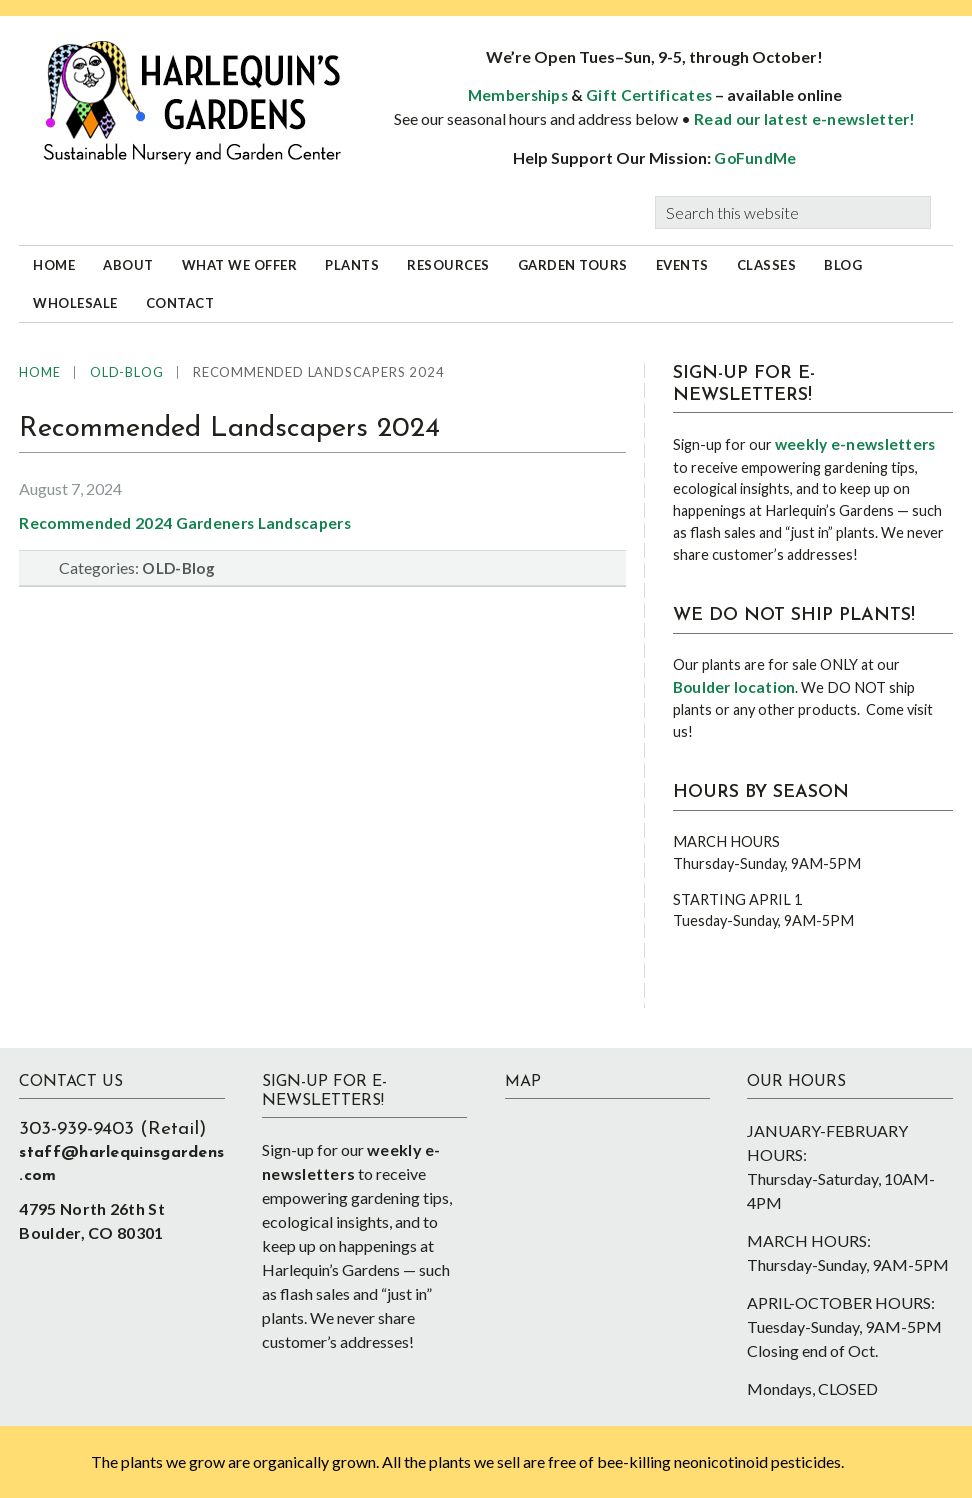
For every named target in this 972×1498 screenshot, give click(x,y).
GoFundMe (755, 158)
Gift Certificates (649, 95)
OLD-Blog (178, 568)
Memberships (518, 95)
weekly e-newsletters (855, 444)
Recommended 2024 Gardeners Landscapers (184, 523)
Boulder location (734, 687)
